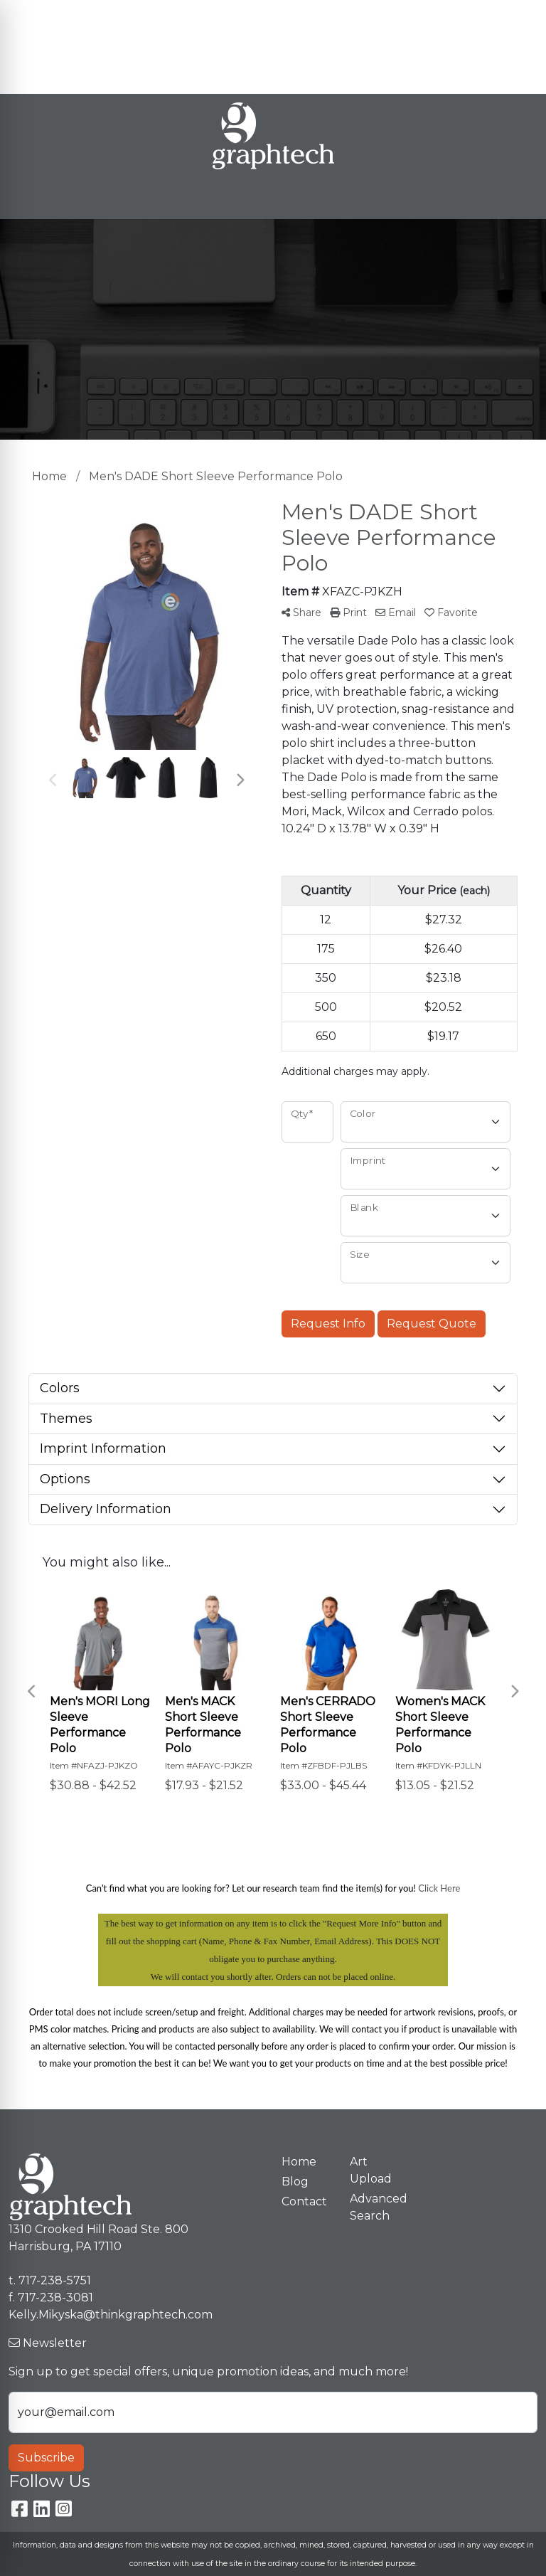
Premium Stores (60, 46)
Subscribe (46, 2457)
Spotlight (40, 78)
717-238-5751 (473, 15)
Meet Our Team (103, 15)
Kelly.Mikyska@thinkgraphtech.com (413, 46)
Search (334, 15)
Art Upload (148, 46)
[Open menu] (517, 198)
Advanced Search (375, 2207)
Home (31, 15)
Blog (172, 15)
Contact (212, 46)
